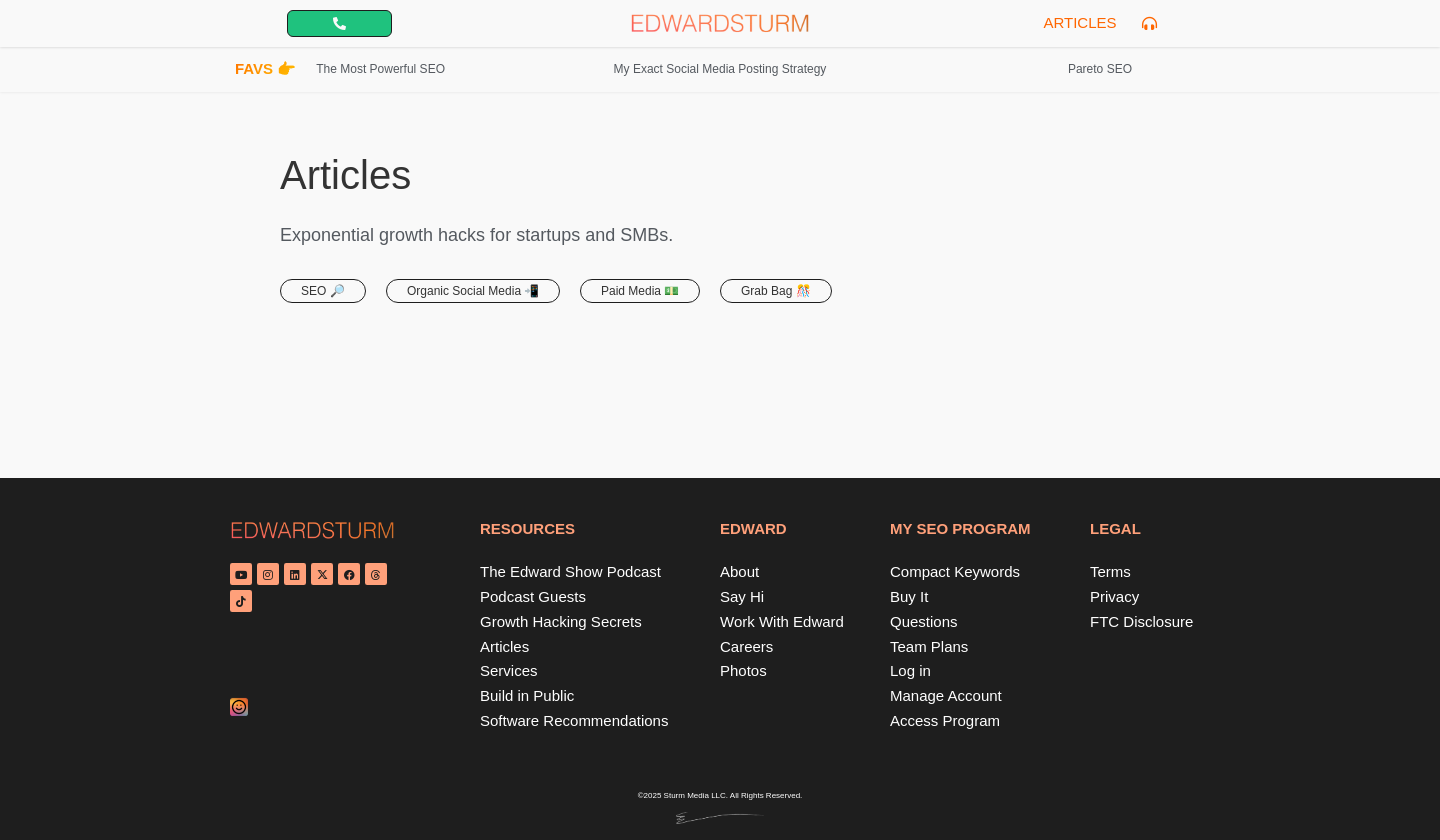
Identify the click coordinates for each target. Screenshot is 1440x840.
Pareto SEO (1100, 69)
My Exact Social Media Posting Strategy (720, 69)
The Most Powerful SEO (380, 69)
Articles (1079, 22)
